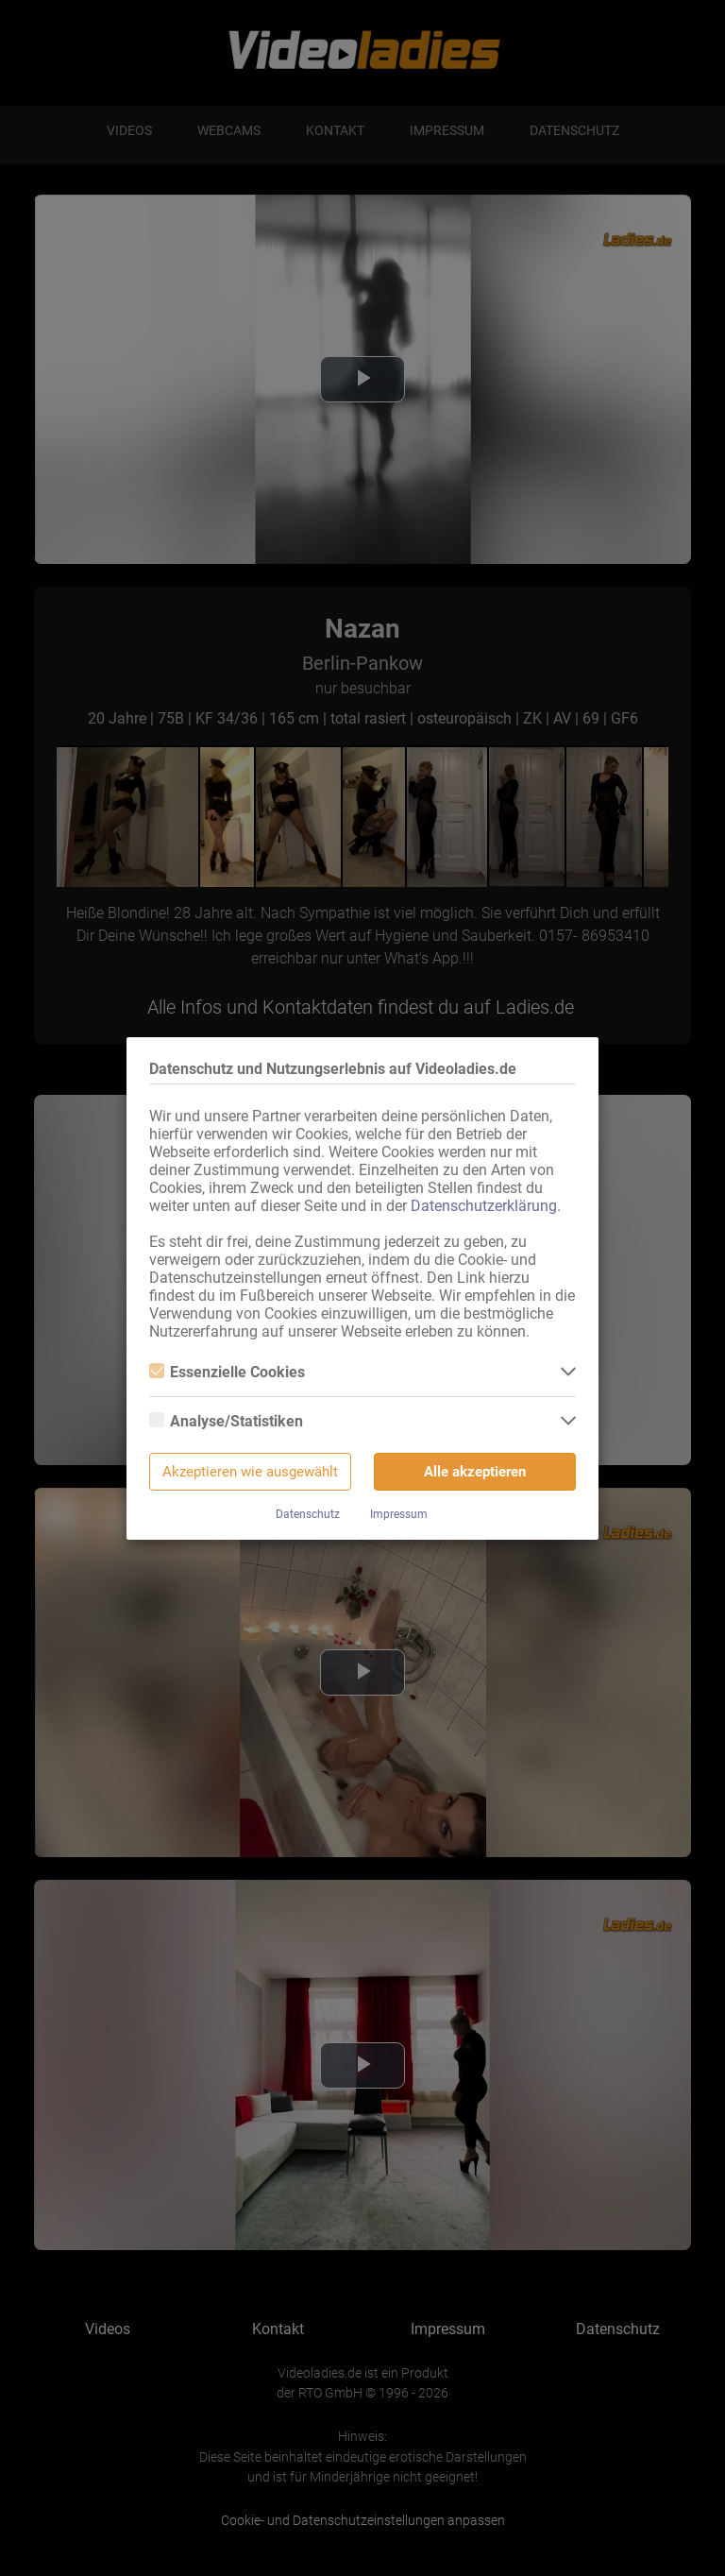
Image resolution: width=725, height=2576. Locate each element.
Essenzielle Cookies (227, 1372)
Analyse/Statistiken (226, 1421)
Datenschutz (308, 1514)
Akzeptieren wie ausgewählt (250, 1471)
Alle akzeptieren (475, 1471)
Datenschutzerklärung (484, 1206)
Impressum (399, 1514)
